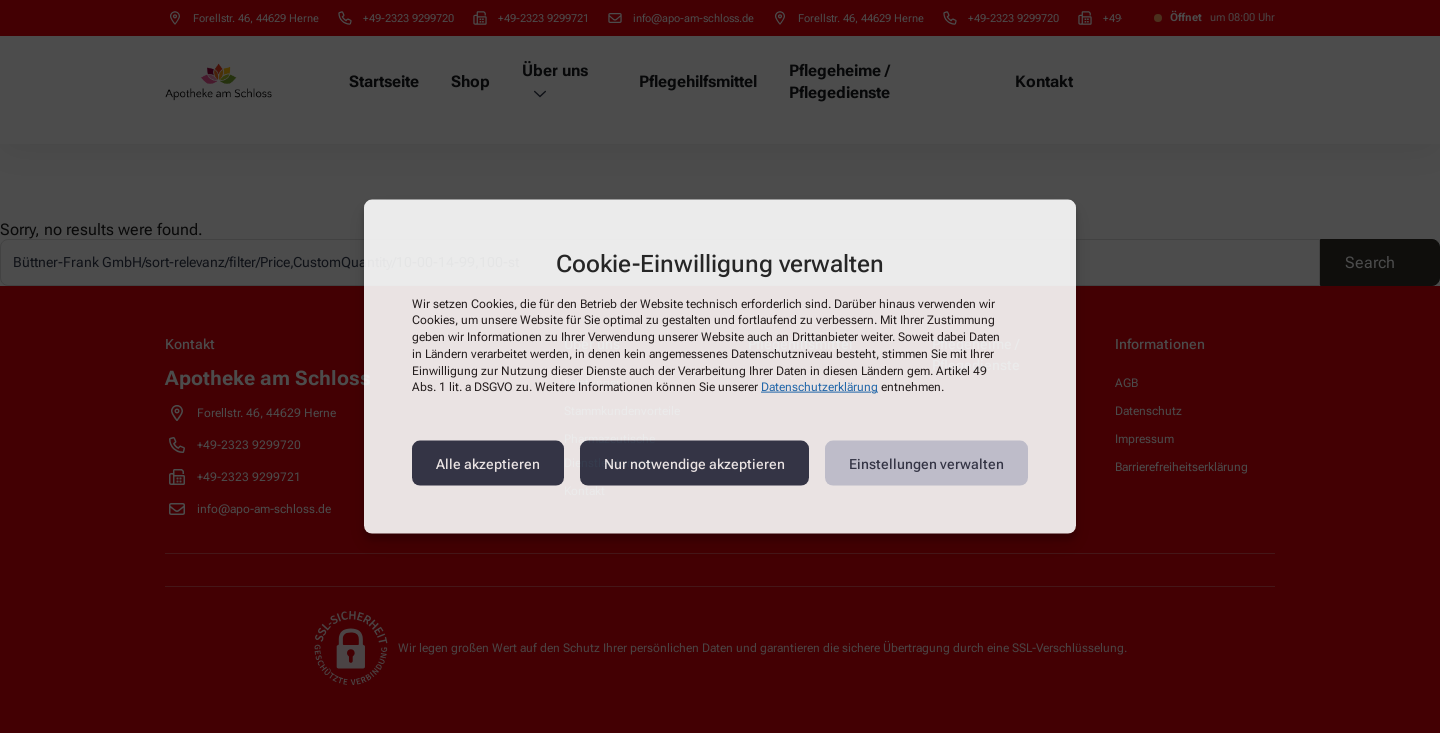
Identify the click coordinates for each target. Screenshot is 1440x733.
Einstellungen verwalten (926, 463)
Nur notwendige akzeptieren (694, 463)
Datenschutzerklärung (819, 387)
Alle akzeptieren (488, 463)
